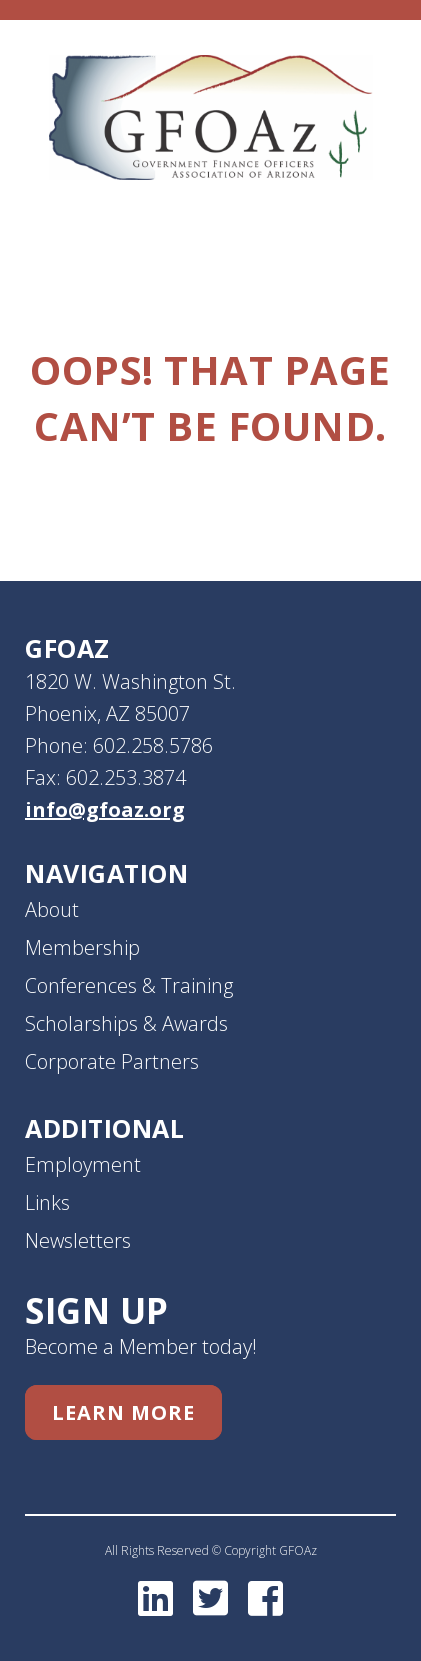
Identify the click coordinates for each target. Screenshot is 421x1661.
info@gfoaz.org (105, 809)
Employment (83, 1164)
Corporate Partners (112, 1061)
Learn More (123, 1412)
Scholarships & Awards (126, 1023)
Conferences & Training (129, 985)
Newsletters (78, 1240)
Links (47, 1202)
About (52, 909)
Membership (82, 947)
